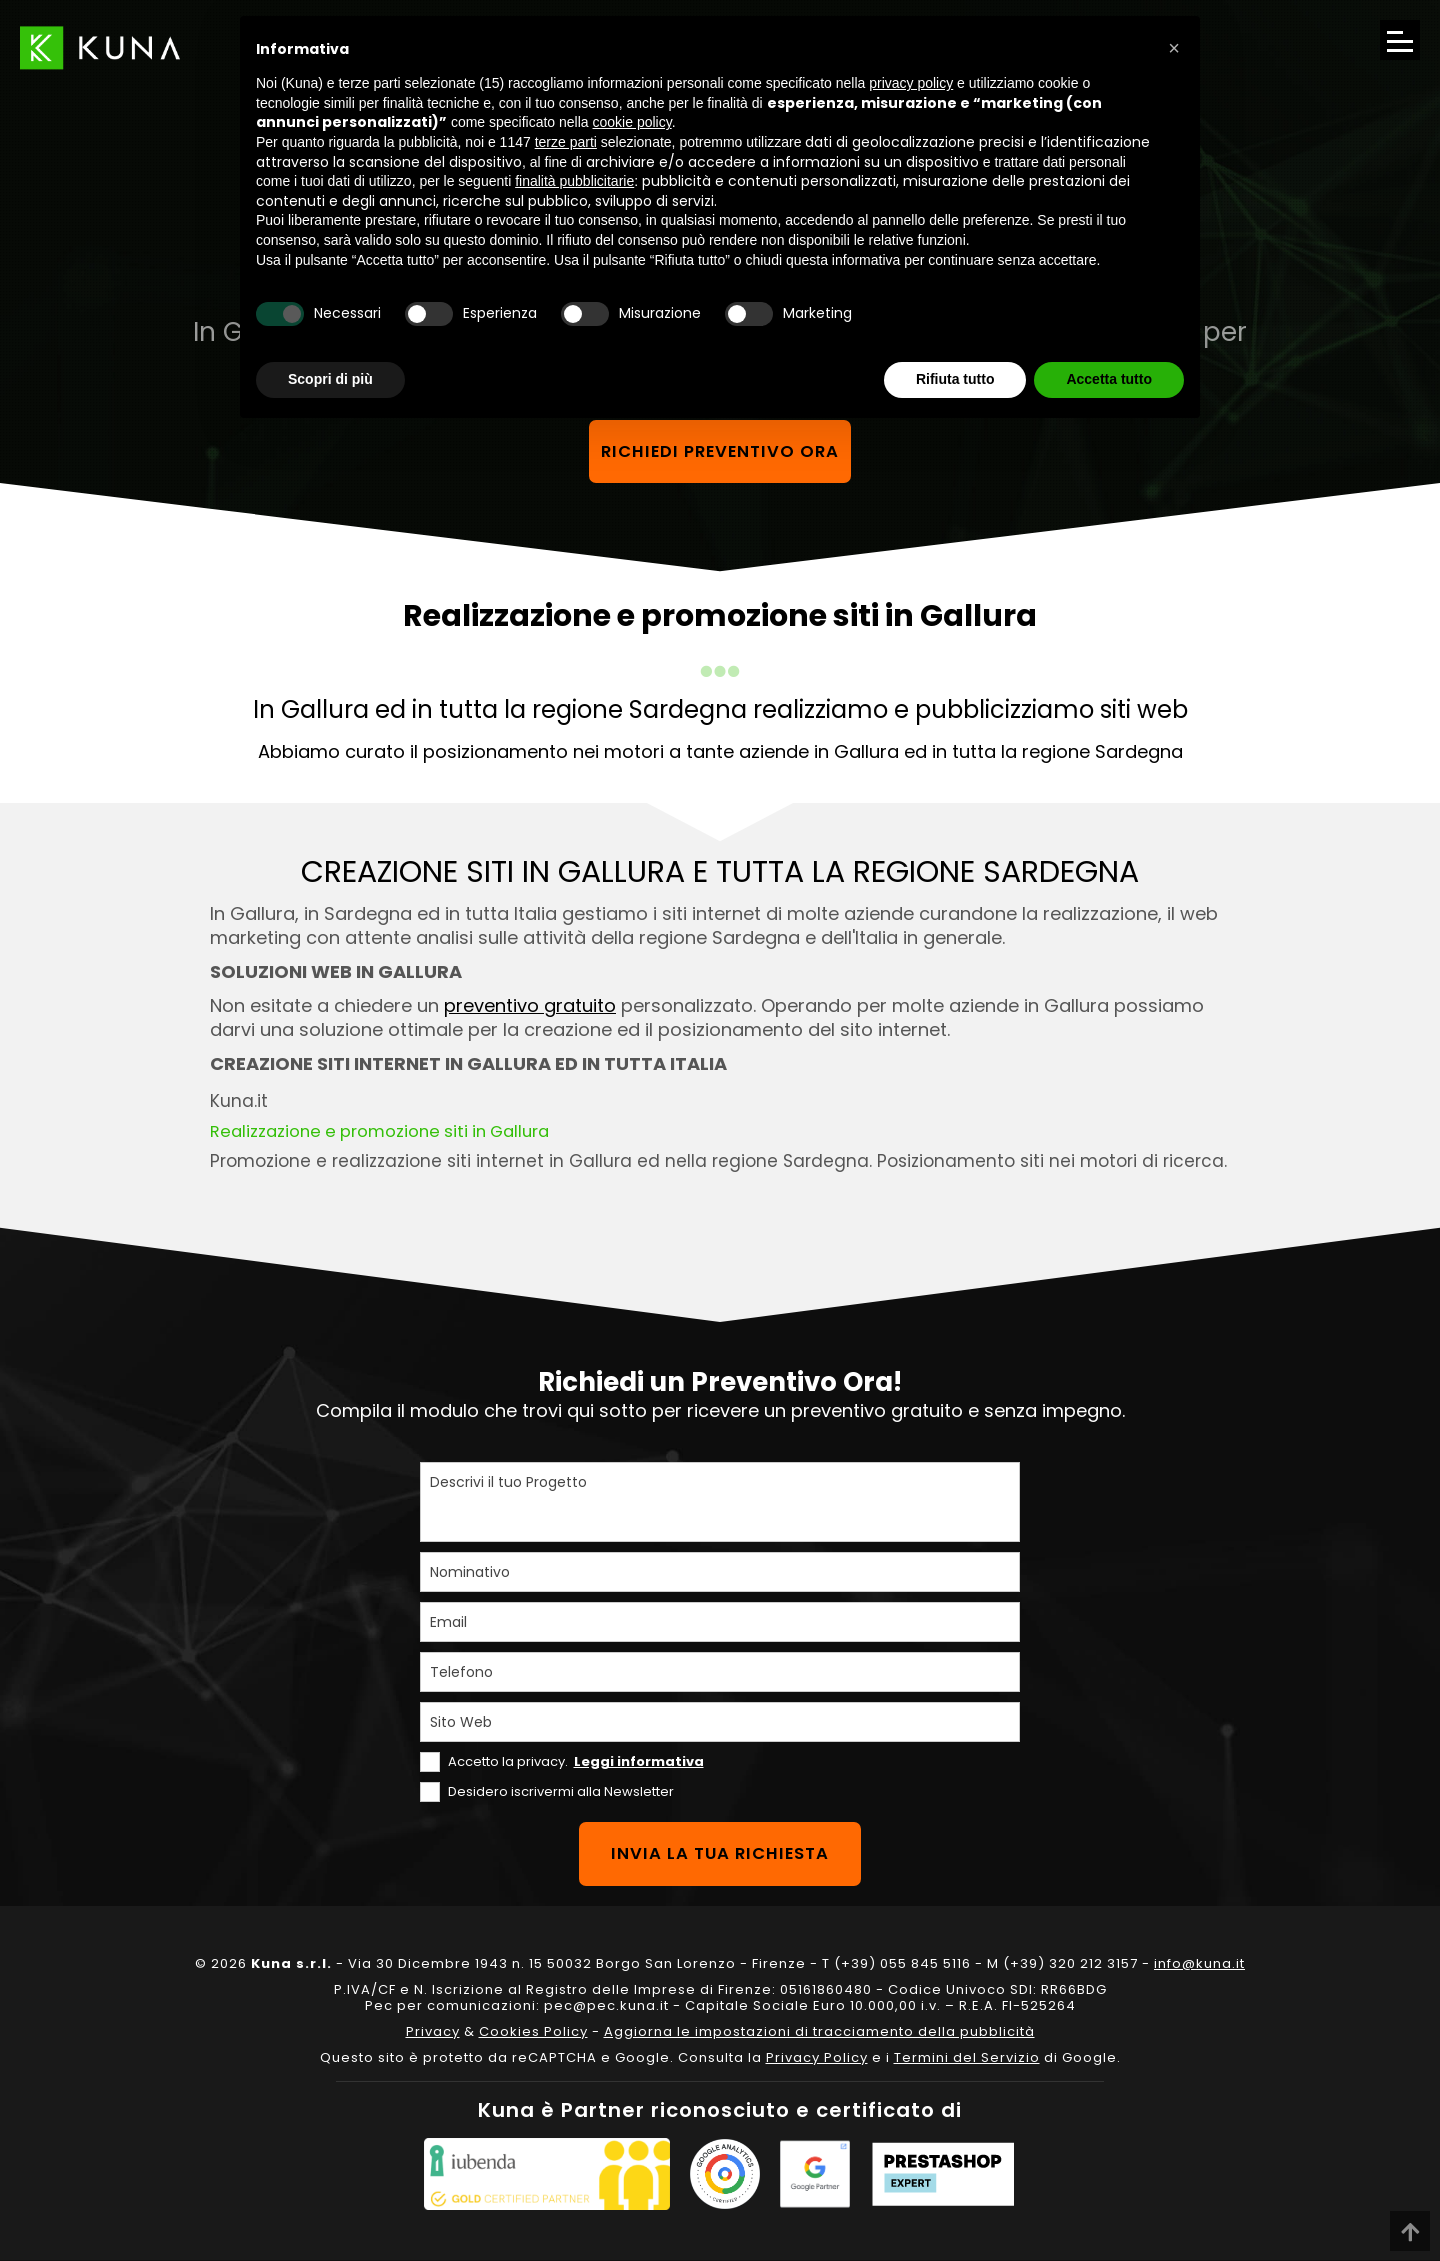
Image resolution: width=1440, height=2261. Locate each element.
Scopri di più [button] (330, 379)
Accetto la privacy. (576, 1762)
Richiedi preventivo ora (720, 452)
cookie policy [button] (632, 122)
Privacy (433, 2032)
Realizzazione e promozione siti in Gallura (387, 1132)
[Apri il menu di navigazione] (1400, 40)
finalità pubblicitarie (574, 181)
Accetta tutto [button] (1109, 379)
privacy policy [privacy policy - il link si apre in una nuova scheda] (911, 83)
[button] (1174, 48)
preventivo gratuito (530, 1006)
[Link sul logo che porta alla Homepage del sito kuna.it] (100, 47)
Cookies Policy (533, 2032)
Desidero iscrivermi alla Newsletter (561, 1792)
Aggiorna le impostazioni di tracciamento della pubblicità (819, 2032)
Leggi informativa (639, 1762)
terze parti (566, 142)
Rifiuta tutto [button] (955, 379)
